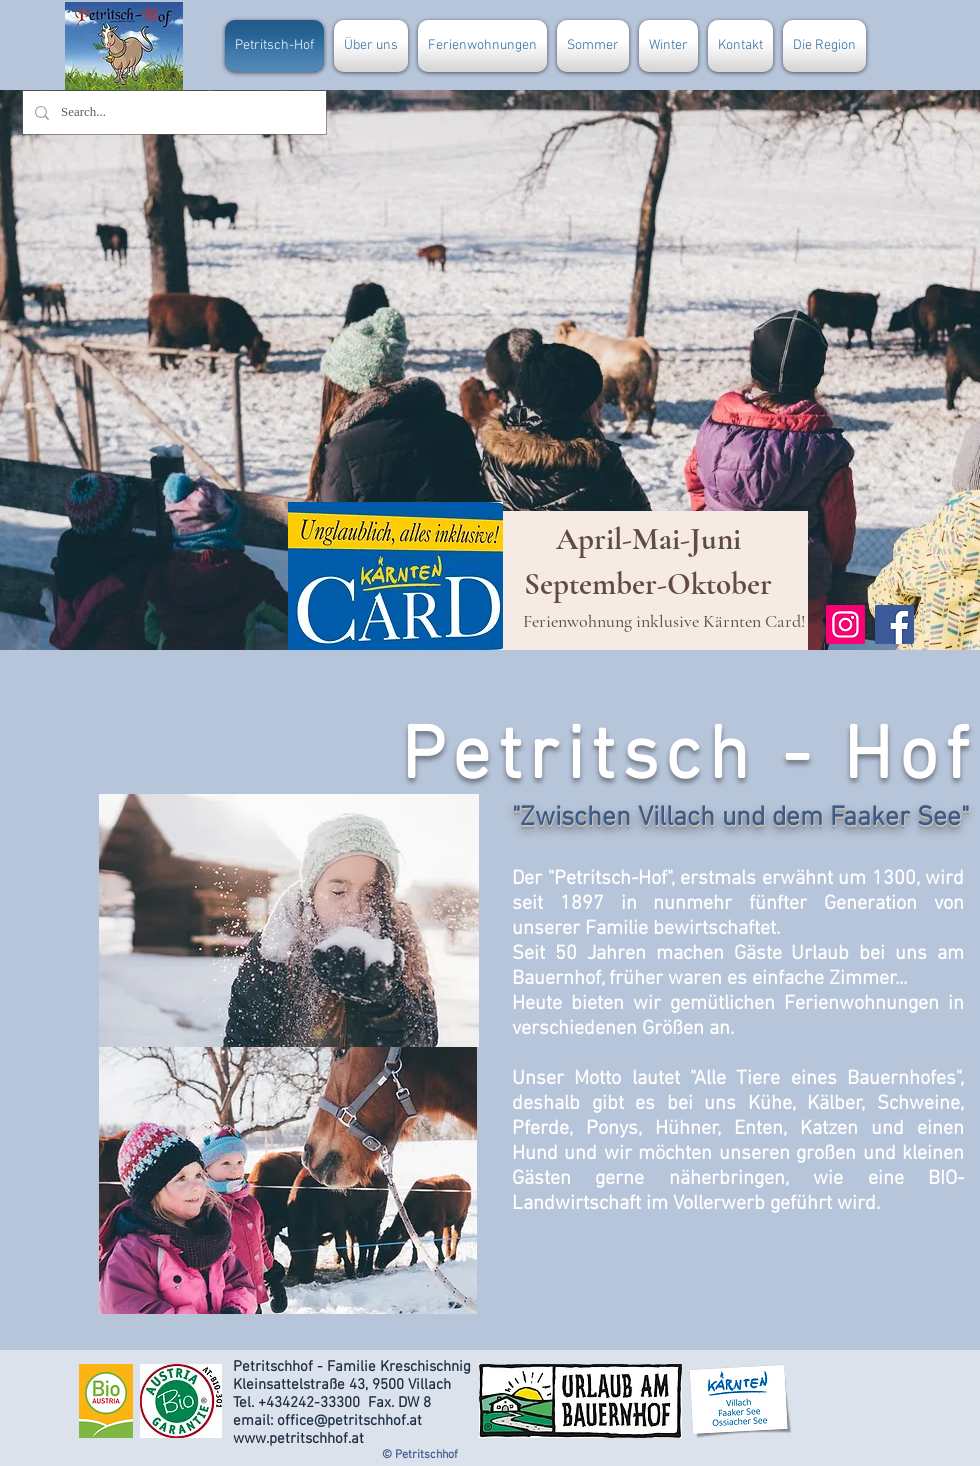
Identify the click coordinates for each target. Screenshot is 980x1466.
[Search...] (172, 112)
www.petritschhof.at (298, 1439)
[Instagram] (845, 624)
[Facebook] (894, 624)
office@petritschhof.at (349, 1421)
